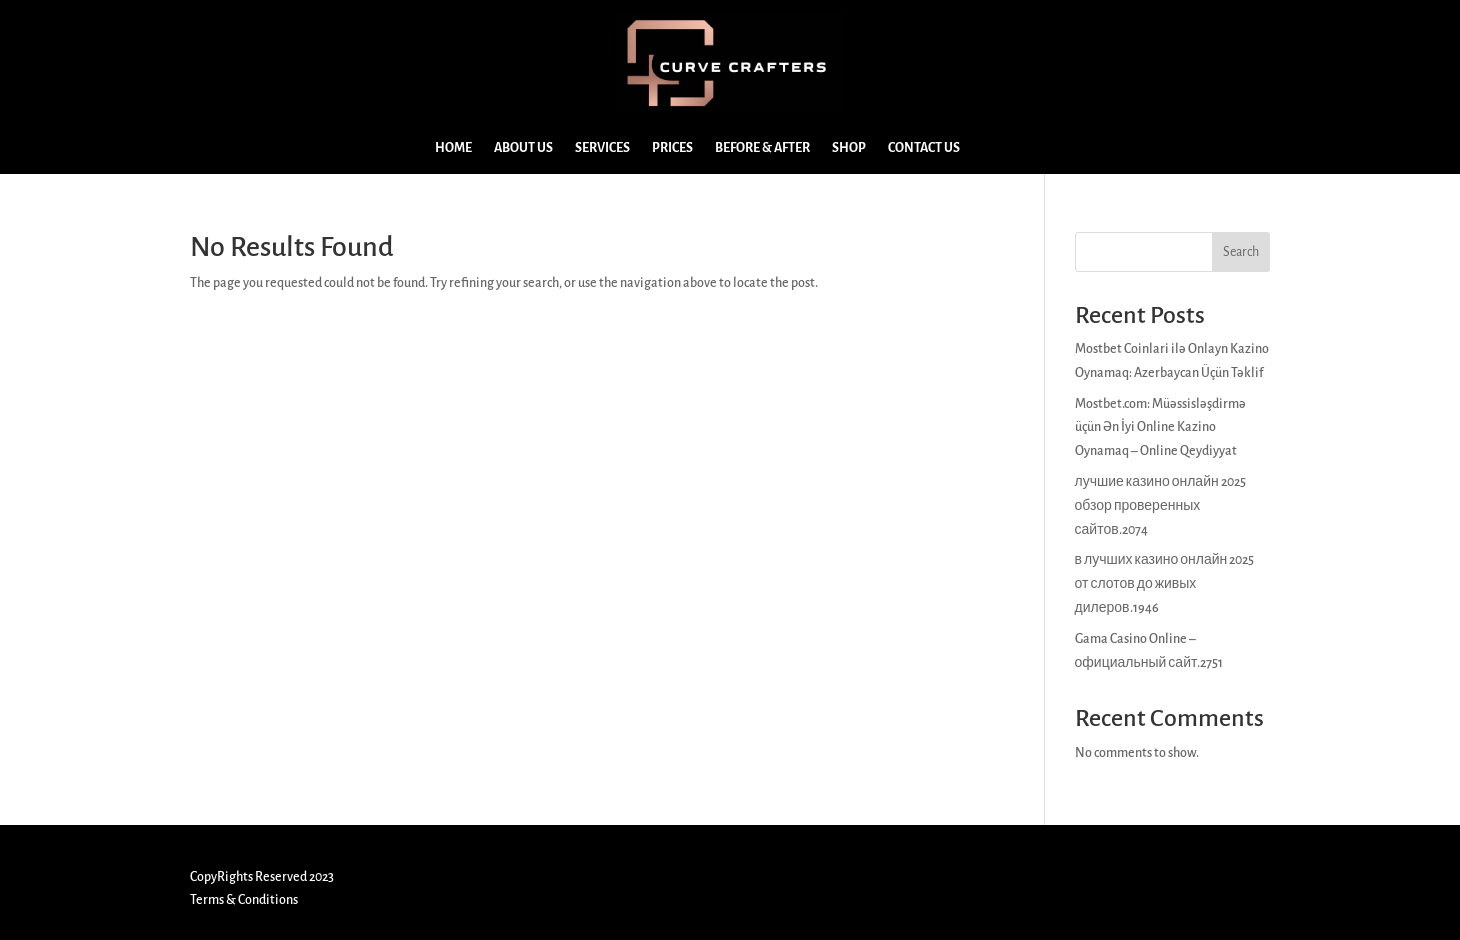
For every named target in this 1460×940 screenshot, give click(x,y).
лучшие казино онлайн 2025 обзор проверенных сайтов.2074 (1160, 506)
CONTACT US (924, 148)
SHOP (849, 148)
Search (1241, 252)
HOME (453, 148)
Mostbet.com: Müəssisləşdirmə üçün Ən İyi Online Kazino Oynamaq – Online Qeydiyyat (1160, 428)
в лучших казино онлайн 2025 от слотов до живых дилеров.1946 (1165, 584)
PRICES (672, 148)
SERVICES (602, 148)
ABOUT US (523, 148)
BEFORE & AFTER (762, 148)
